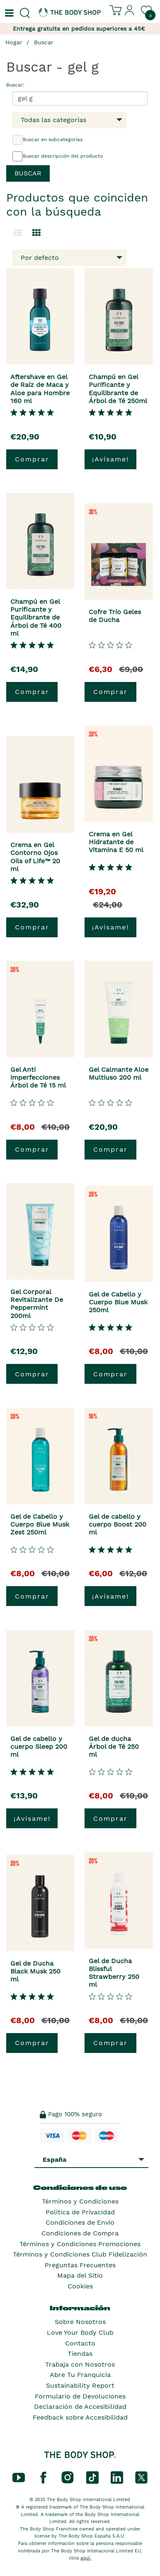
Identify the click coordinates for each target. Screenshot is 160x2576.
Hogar (13, 42)
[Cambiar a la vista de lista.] (17, 232)
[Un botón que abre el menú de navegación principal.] (8, 13)
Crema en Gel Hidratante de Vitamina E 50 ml (116, 842)
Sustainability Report (80, 2385)
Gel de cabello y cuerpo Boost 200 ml (117, 1524)
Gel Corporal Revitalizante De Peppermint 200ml (36, 1304)
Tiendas (80, 2354)
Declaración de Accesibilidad (80, 2406)
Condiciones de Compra (80, 2233)
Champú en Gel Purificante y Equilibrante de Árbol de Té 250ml (118, 389)
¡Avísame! (110, 459)
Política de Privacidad (80, 2212)
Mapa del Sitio (80, 2275)
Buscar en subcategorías (47, 140)
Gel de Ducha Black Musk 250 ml (35, 1971)
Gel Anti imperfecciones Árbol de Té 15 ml (38, 1077)
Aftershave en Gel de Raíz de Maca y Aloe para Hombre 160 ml (40, 389)
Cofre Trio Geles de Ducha (115, 616)
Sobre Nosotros (80, 2322)
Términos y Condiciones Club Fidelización (80, 2254)
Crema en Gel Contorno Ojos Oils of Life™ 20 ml (35, 857)
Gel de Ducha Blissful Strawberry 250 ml (114, 1973)
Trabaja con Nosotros (80, 2364)
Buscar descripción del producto (57, 156)
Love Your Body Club (80, 2332)
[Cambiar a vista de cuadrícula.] (36, 232)
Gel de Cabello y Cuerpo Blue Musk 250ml (118, 1302)
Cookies (80, 2286)
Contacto (80, 2343)
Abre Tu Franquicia (80, 2375)
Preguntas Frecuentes (80, 2265)
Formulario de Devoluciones (80, 2396)
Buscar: (15, 85)
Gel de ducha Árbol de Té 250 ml (114, 1746)
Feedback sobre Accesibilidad (80, 2417)
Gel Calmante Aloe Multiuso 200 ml (118, 1073)
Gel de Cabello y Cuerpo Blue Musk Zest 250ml (39, 1524)
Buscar (43, 42)
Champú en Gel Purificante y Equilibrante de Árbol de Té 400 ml (35, 617)
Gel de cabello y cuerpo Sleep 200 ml (38, 1746)
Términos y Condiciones (80, 2201)
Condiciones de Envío (80, 2222)
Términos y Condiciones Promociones (80, 2244)
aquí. (85, 2558)
